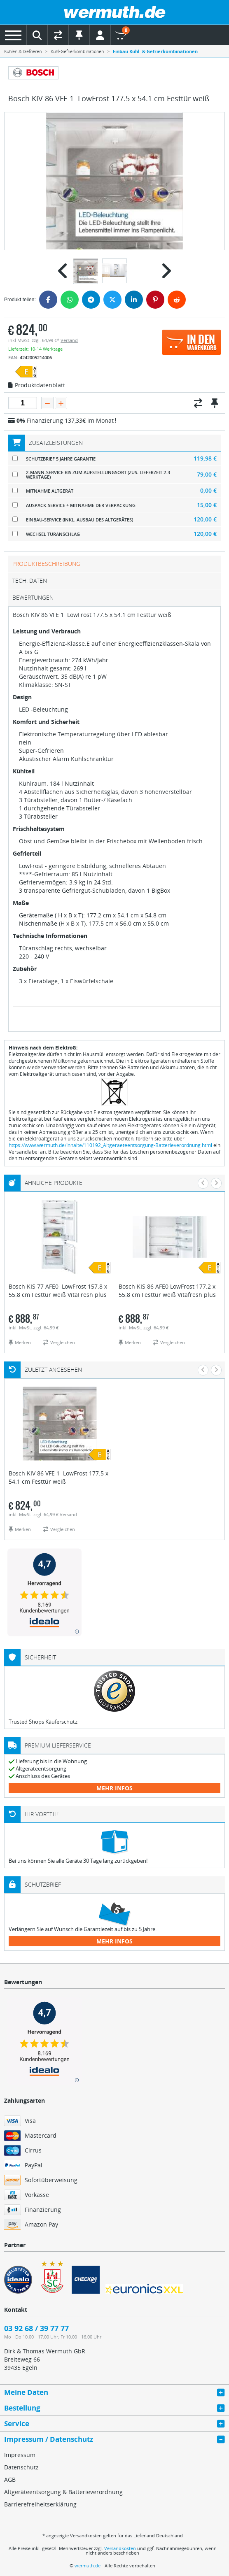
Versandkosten (120, 2548)
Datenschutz (21, 2467)
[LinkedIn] (134, 300)
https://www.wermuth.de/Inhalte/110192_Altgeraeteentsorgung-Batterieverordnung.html (110, 1145)
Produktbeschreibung (46, 564)
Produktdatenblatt (36, 385)
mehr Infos (114, 1788)
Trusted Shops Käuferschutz (43, 1721)
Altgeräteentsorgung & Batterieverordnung (63, 2492)
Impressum (19, 2455)
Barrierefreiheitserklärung (40, 2504)
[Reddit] (177, 300)
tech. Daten (29, 580)
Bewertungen (33, 597)
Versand (69, 340)
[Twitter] (112, 300)
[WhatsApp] (70, 300)
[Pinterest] (155, 300)
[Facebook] (48, 300)
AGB (10, 2479)
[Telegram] (91, 300)
